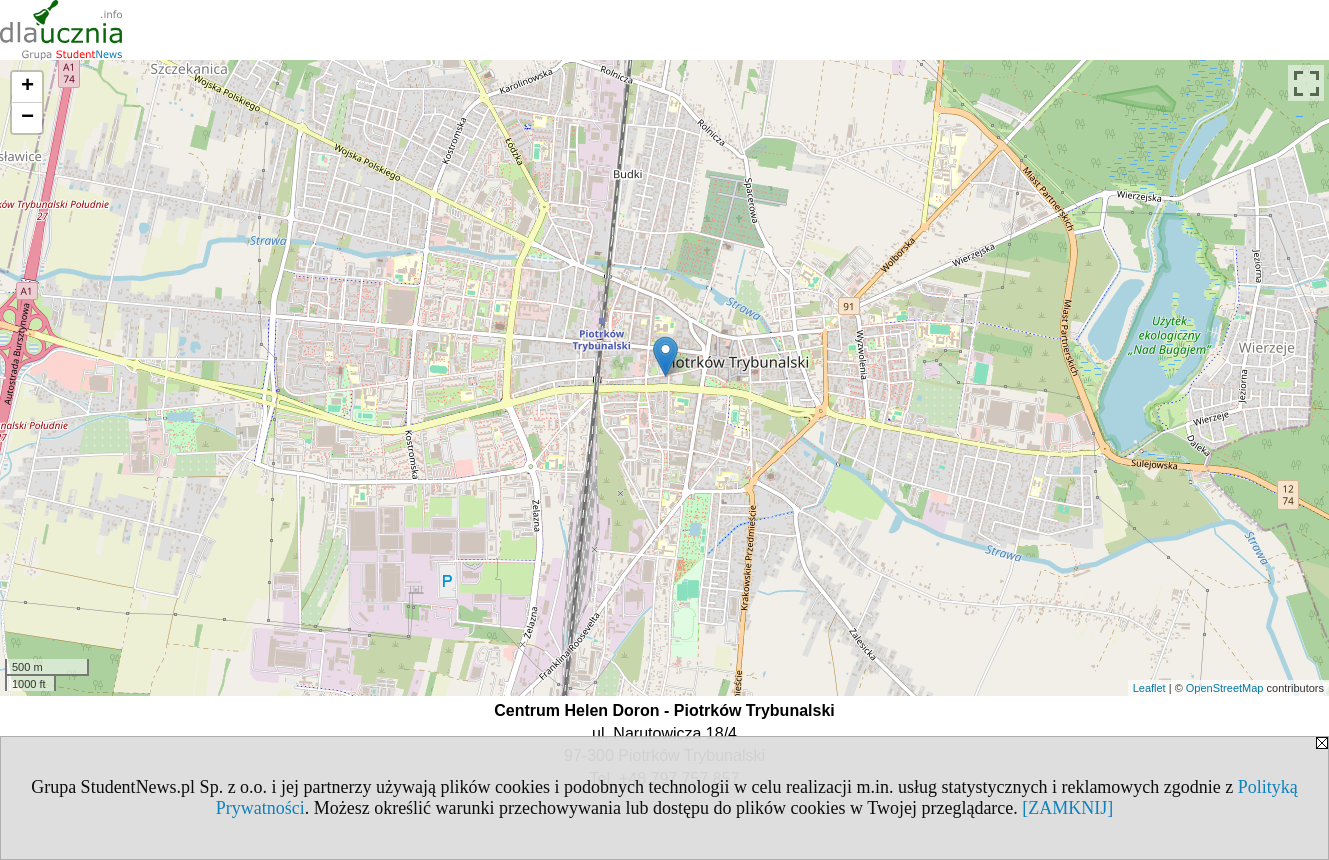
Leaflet (1149, 688)
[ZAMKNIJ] (1067, 808)
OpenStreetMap (1225, 688)
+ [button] (27, 87)
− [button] (27, 118)
